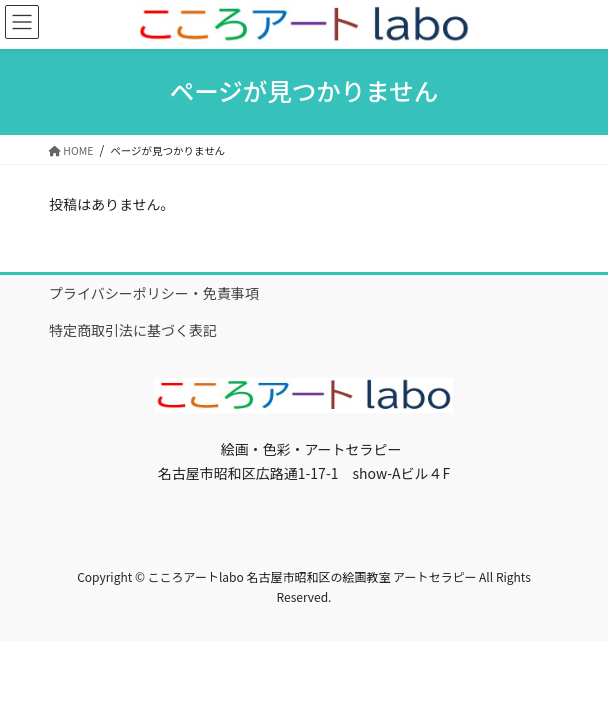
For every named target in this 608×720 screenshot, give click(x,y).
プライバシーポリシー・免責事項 (154, 293)
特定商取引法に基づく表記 (133, 330)
